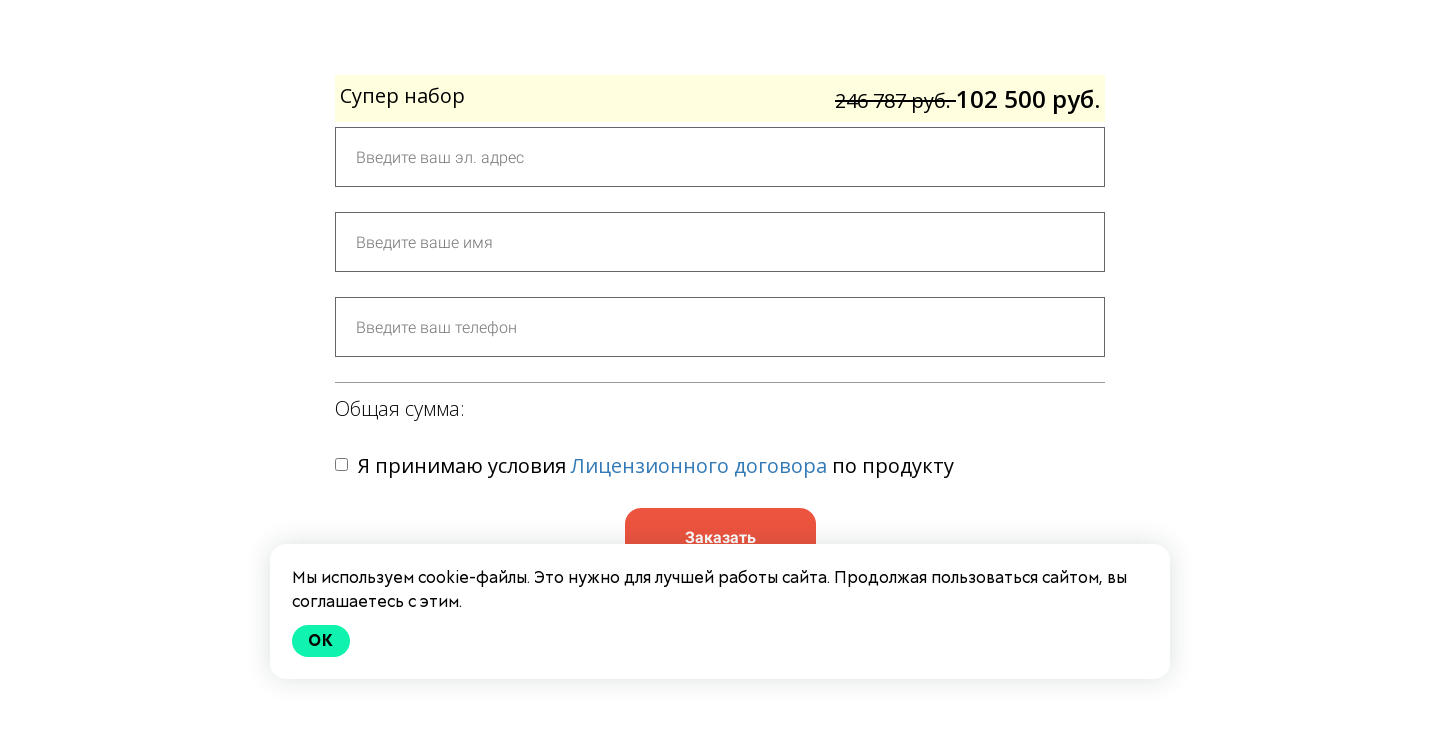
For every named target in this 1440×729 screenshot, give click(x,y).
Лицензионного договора (699, 465)
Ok (321, 640)
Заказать (720, 537)
